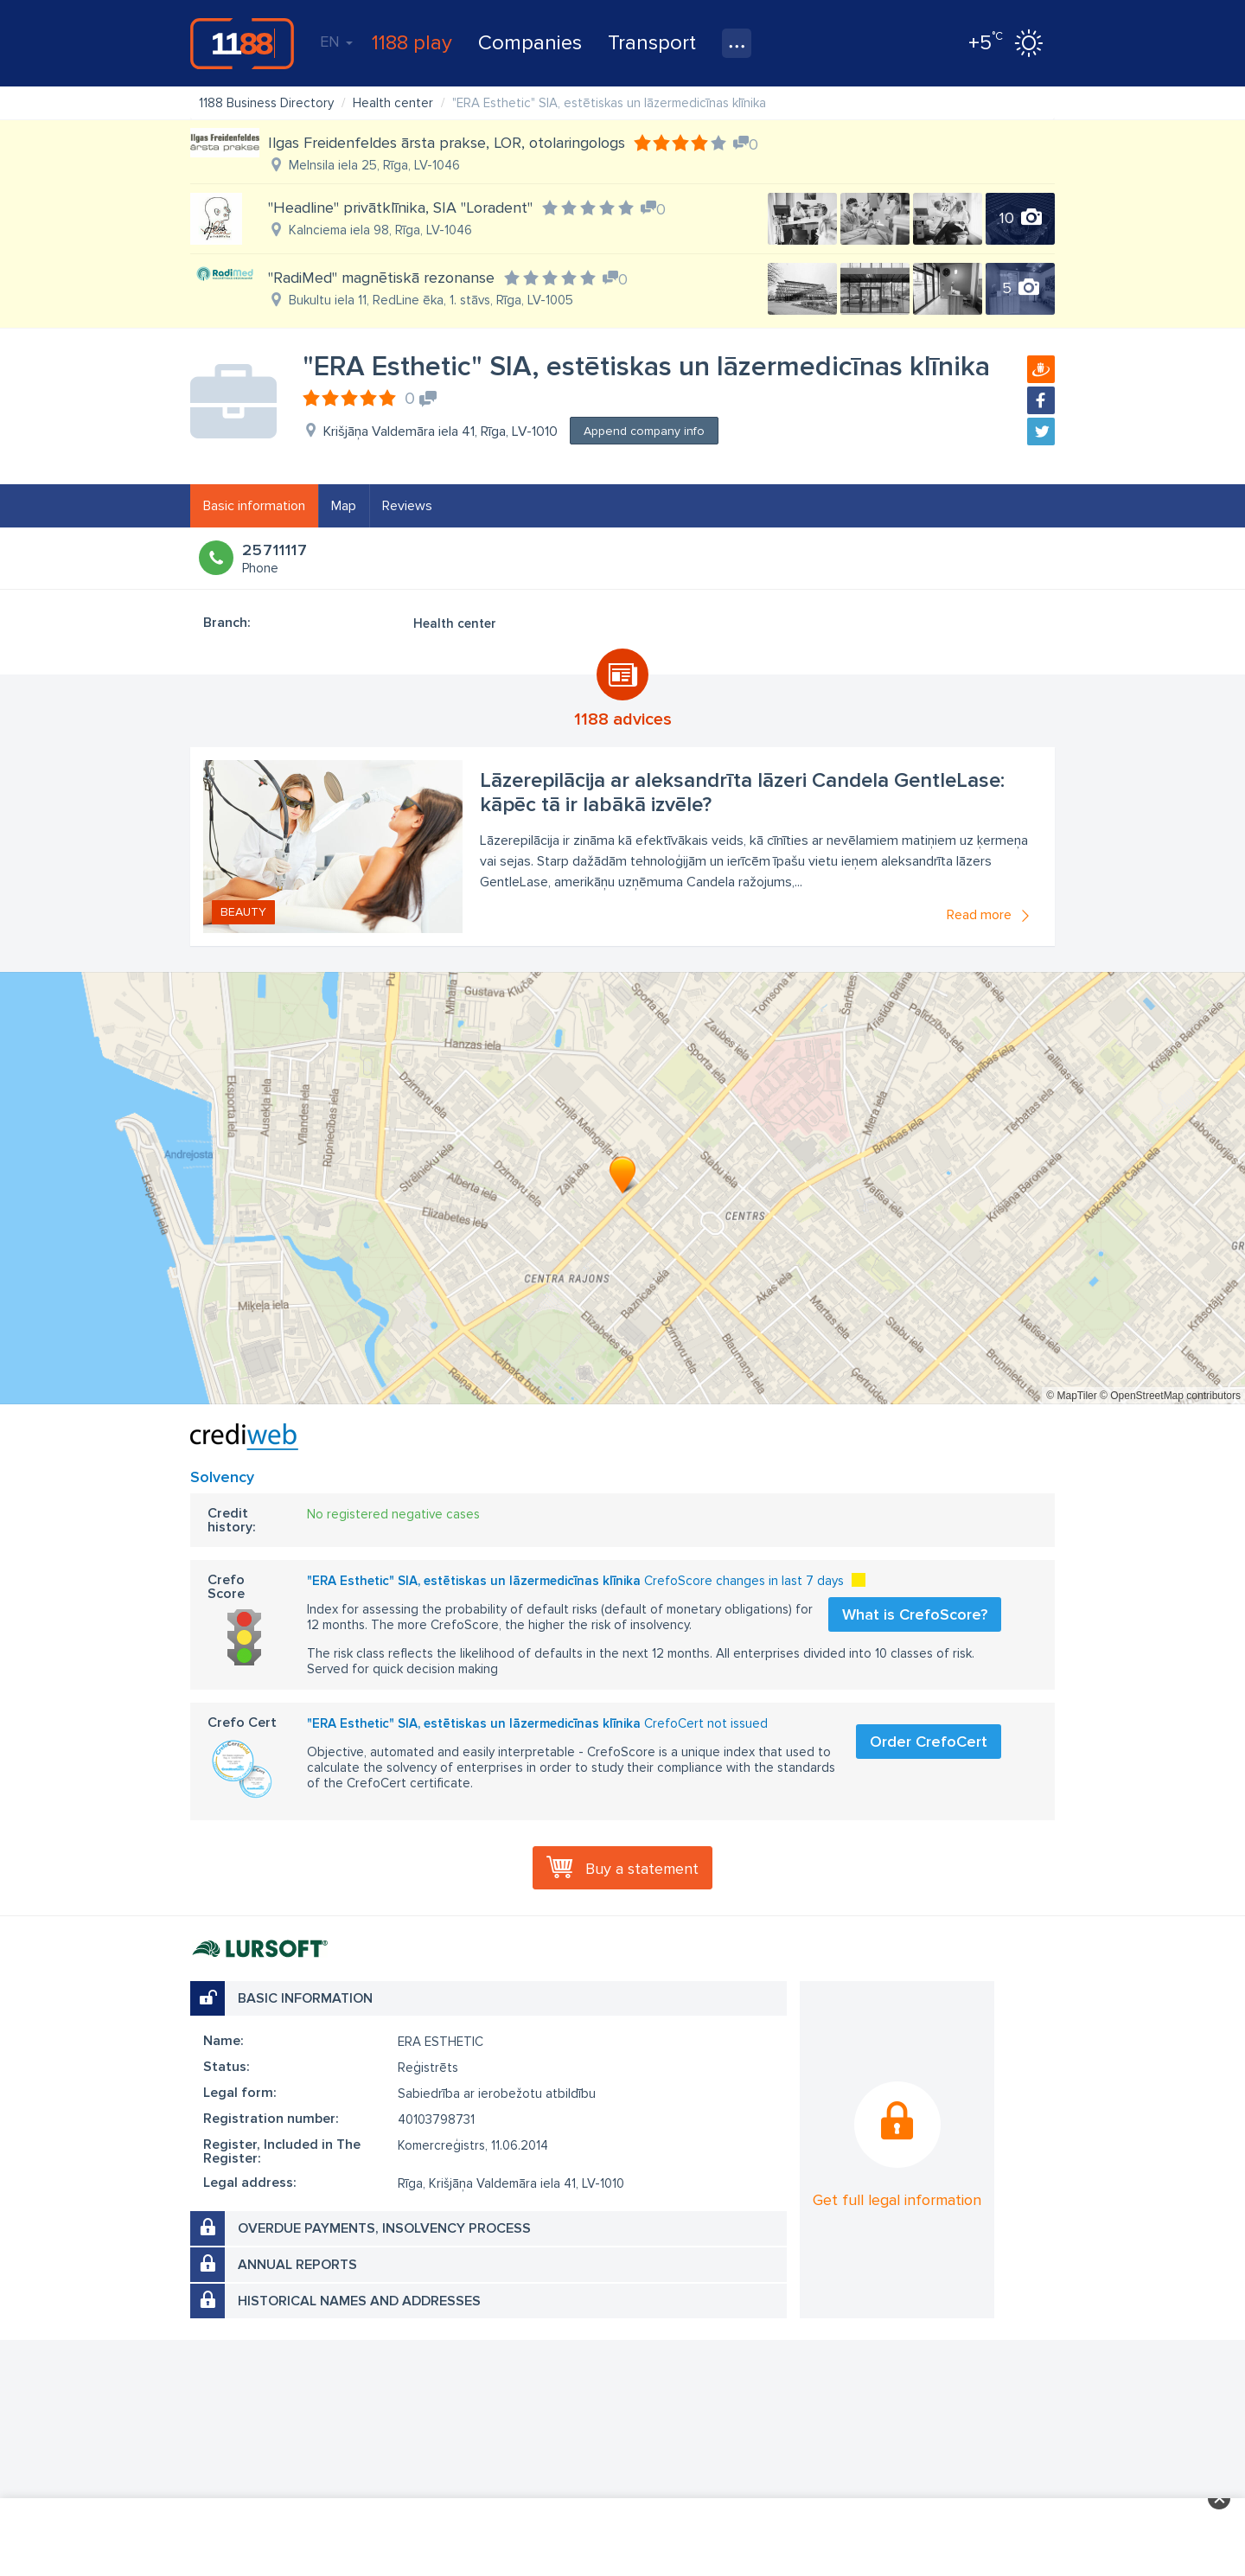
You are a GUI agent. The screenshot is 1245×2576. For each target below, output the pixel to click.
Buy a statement (642, 1868)
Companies (530, 42)
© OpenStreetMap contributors (1170, 1396)
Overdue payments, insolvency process (384, 2228)
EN (336, 41)
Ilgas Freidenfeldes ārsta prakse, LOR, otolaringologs (446, 142)
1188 (242, 43)
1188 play (412, 42)
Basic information (254, 506)
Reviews (407, 506)
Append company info (644, 431)
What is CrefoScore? (914, 1614)
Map (343, 506)
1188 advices (623, 719)
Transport (652, 42)
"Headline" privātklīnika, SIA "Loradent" (400, 207)
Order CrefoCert (928, 1741)
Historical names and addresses (359, 2301)
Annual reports (297, 2264)
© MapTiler (1071, 1396)
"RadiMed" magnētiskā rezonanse (381, 277)
